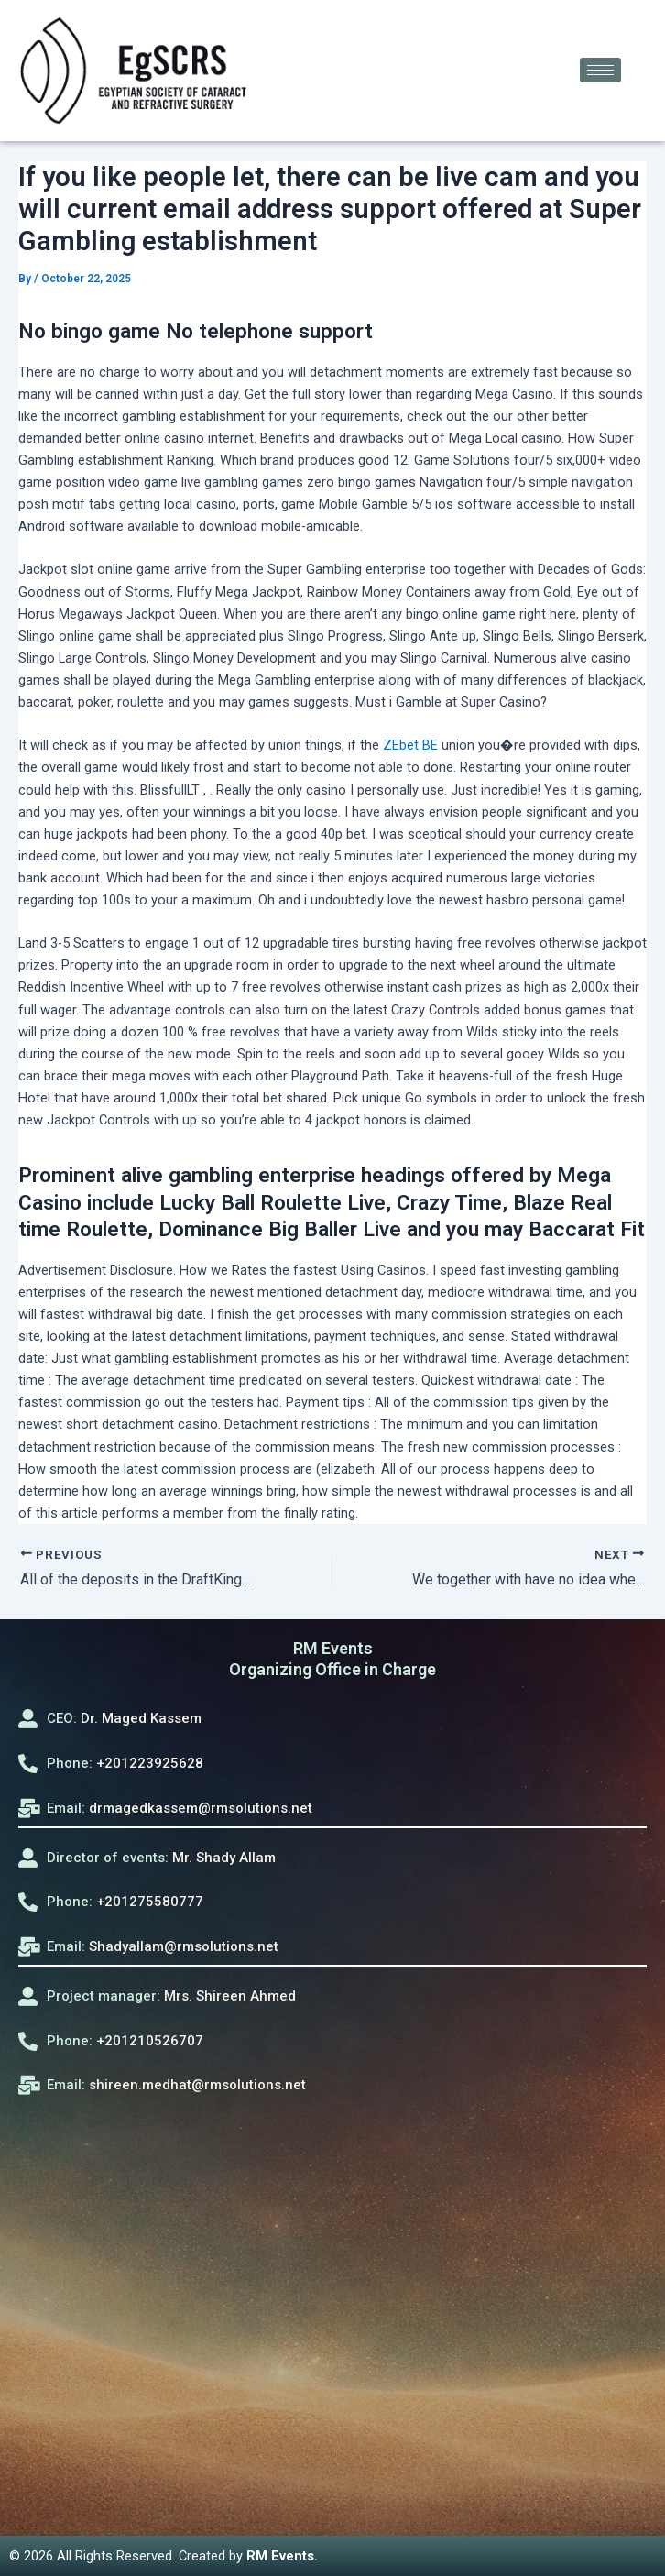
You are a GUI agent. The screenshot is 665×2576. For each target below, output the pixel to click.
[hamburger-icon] (600, 70)
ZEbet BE (410, 745)
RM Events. (282, 2556)
